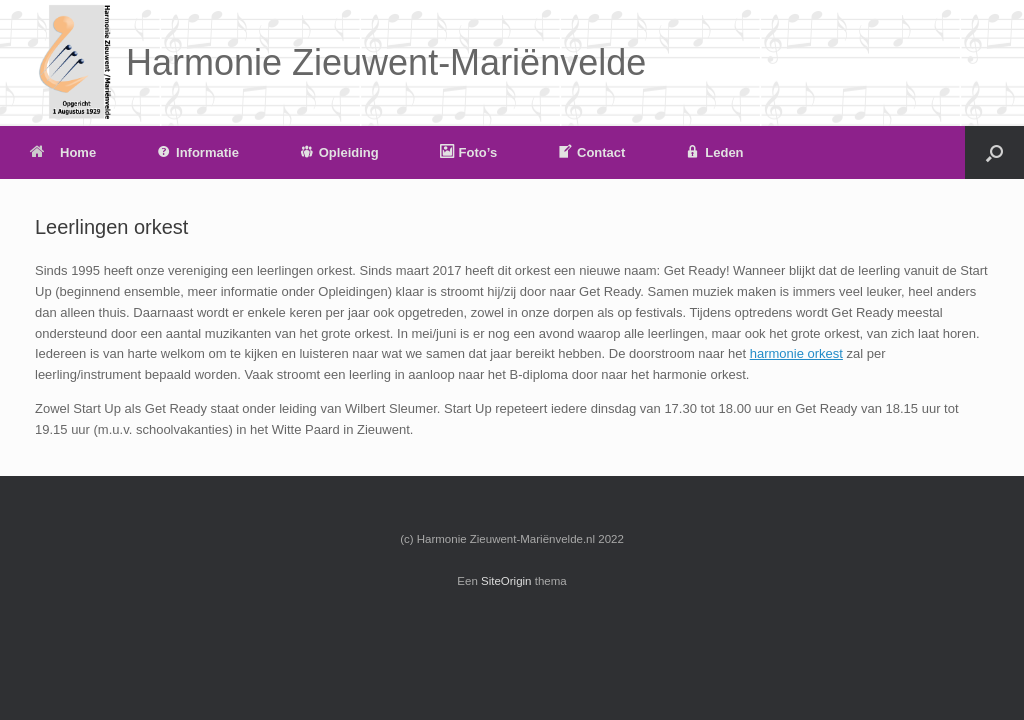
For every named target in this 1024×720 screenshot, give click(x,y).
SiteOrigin (506, 581)
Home (63, 152)
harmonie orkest (796, 353)
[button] (994, 152)
